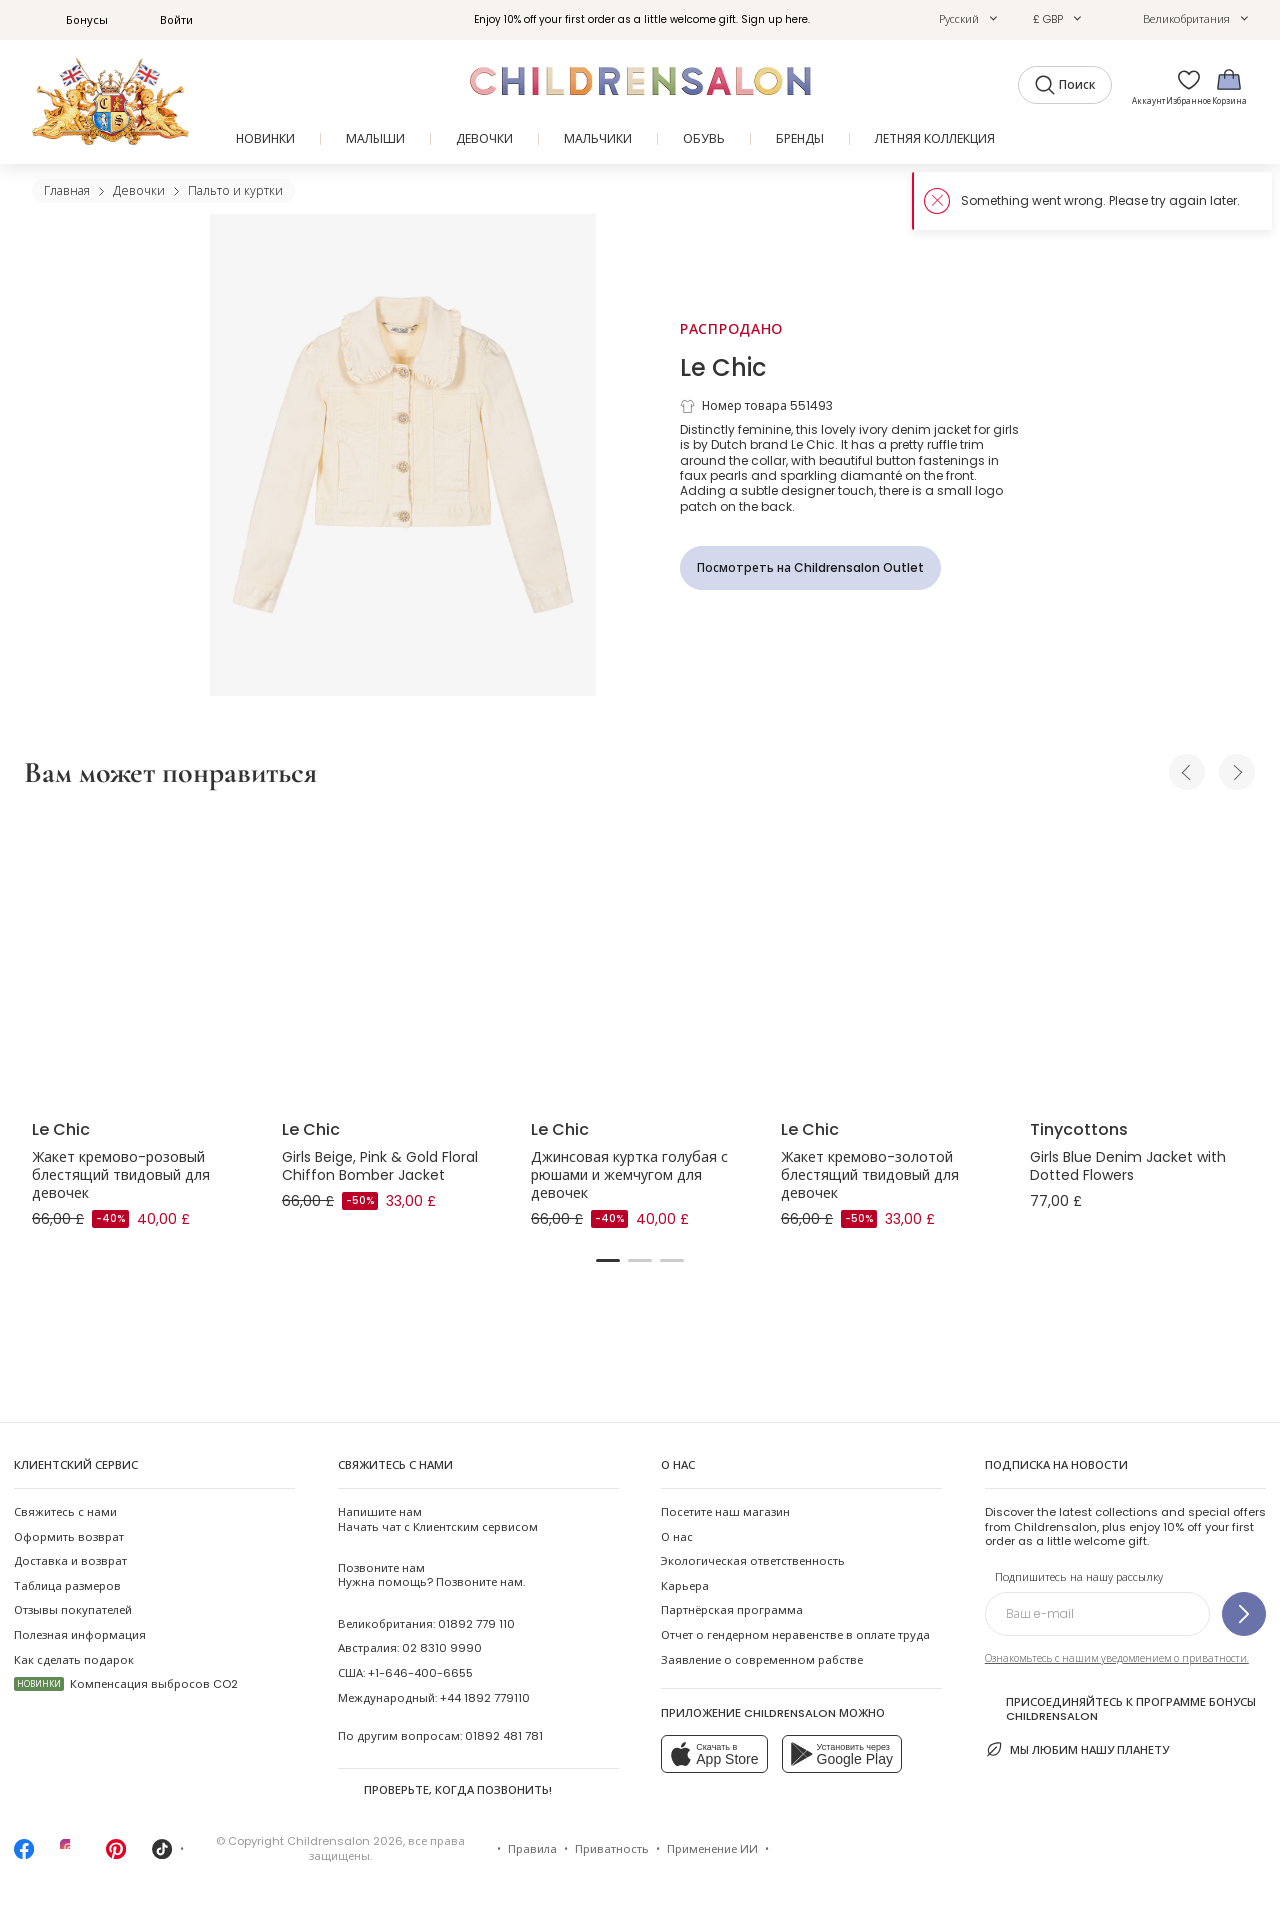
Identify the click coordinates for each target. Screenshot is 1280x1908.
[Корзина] (1229, 86)
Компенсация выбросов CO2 (126, 1684)
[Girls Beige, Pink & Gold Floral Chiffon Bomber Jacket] (391, 958)
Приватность (612, 1849)
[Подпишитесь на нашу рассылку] (1244, 1614)
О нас (677, 1537)
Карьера (685, 1586)
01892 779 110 (476, 1624)
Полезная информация (80, 1635)
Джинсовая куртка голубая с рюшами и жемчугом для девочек (629, 1175)
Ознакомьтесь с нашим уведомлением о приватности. (1117, 1658)
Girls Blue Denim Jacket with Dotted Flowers (1128, 1166)
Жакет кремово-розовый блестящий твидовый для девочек (121, 1175)
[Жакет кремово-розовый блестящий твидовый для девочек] (141, 958)
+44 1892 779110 (485, 1698)
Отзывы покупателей (73, 1610)
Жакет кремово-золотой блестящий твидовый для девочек (870, 1175)
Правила (532, 1849)
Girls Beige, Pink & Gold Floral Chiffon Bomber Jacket (380, 1166)
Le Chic (723, 367)
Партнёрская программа (732, 1610)
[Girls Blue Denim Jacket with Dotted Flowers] (1139, 958)
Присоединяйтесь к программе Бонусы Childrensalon (1120, 1709)
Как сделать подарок (74, 1660)
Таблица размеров (67, 1586)
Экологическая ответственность (753, 1561)
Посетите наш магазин (725, 1512)
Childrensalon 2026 (345, 1841)
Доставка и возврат (70, 1561)
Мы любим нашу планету (1077, 1749)
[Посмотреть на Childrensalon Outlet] (810, 568)
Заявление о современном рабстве (762, 1660)
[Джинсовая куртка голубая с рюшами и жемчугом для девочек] (640, 958)
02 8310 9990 (442, 1648)
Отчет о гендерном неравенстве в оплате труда (795, 1635)
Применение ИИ (712, 1849)
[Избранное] (1183, 86)
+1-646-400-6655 (420, 1673)
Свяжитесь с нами (65, 1512)
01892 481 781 (504, 1736)
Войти (165, 20)
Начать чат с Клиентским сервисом (438, 1519)
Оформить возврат (69, 1537)
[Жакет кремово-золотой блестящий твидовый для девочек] (890, 958)
